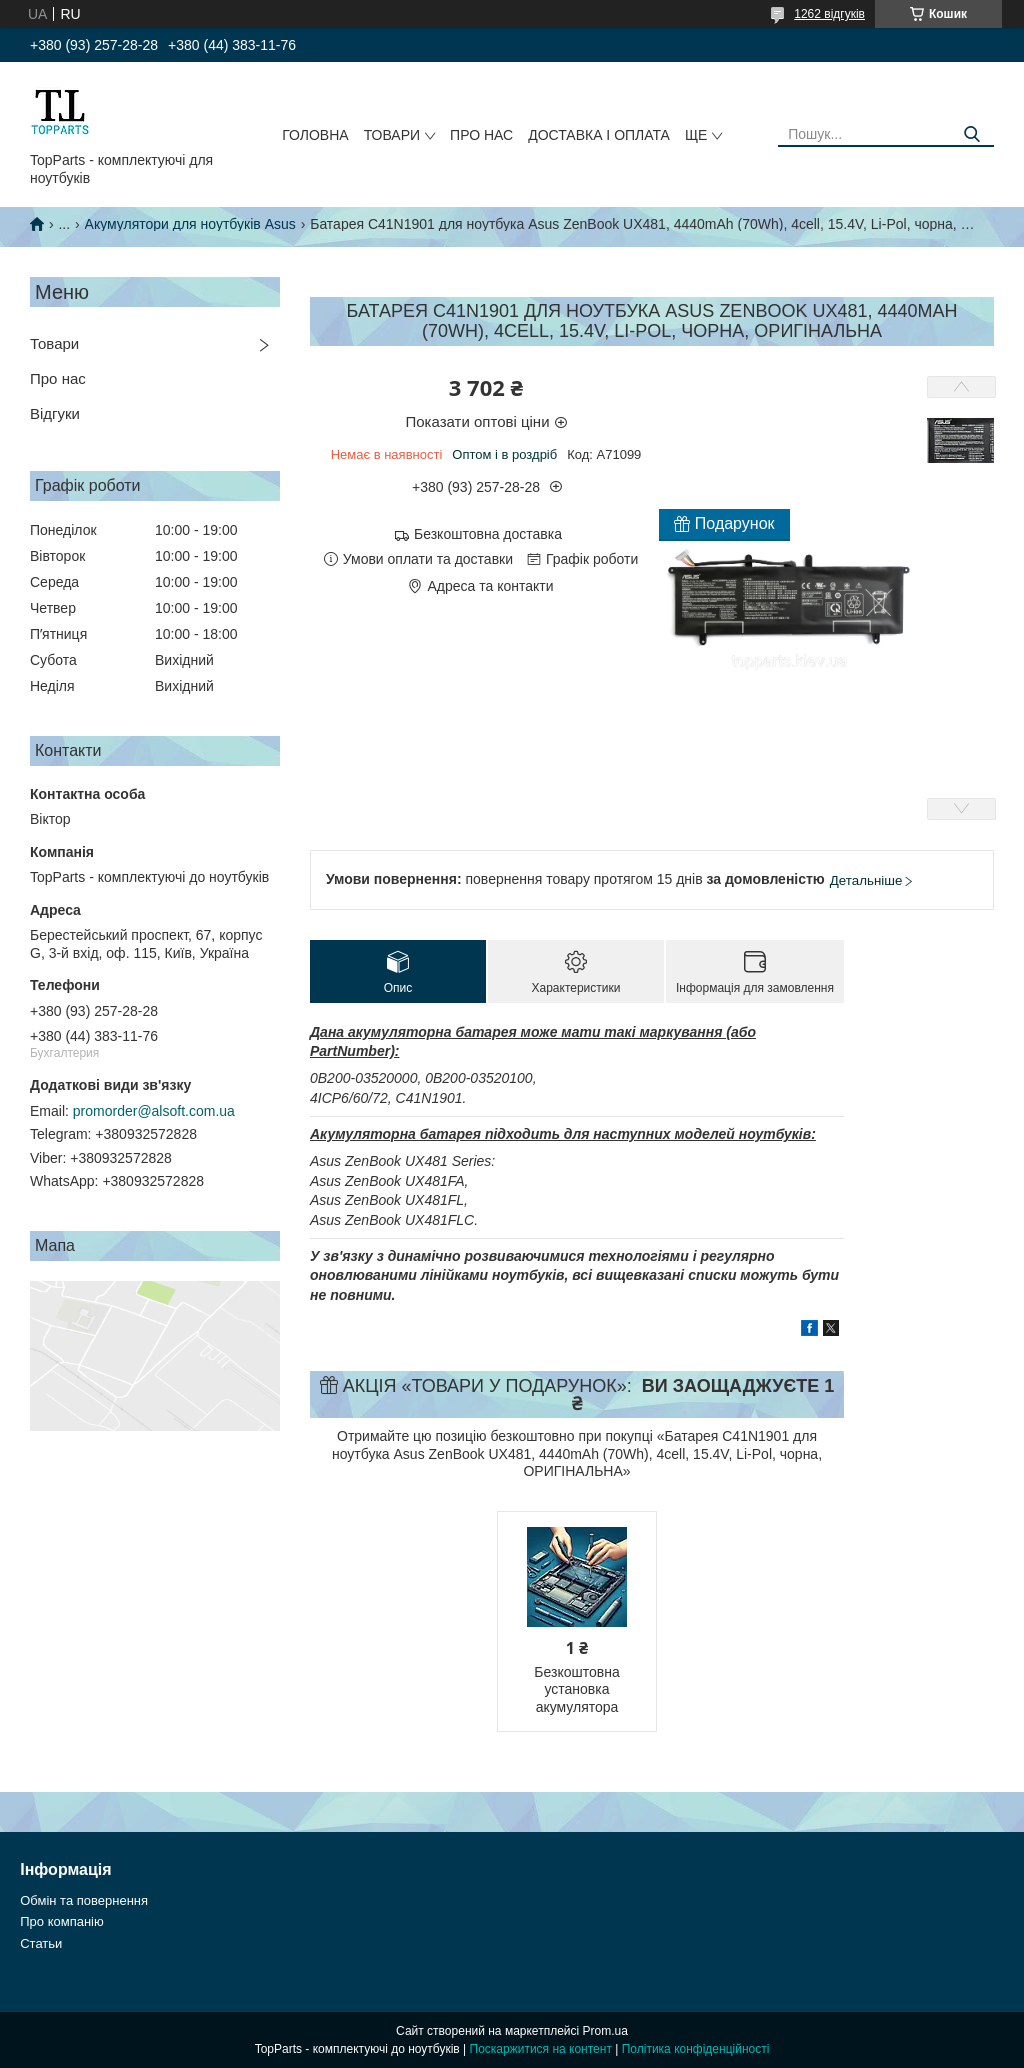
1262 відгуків (829, 14)
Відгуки (55, 413)
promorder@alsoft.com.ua (154, 1111)
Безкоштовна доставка (488, 534)
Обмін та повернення (84, 1900)
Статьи (41, 1943)
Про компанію (62, 1921)
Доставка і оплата (599, 135)
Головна (315, 135)
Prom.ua (605, 2031)
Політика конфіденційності (696, 2049)
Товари (392, 135)
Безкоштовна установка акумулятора (576, 1689)
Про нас (481, 135)
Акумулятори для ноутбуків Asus (190, 224)
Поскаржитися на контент (541, 2049)
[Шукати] (971, 134)
